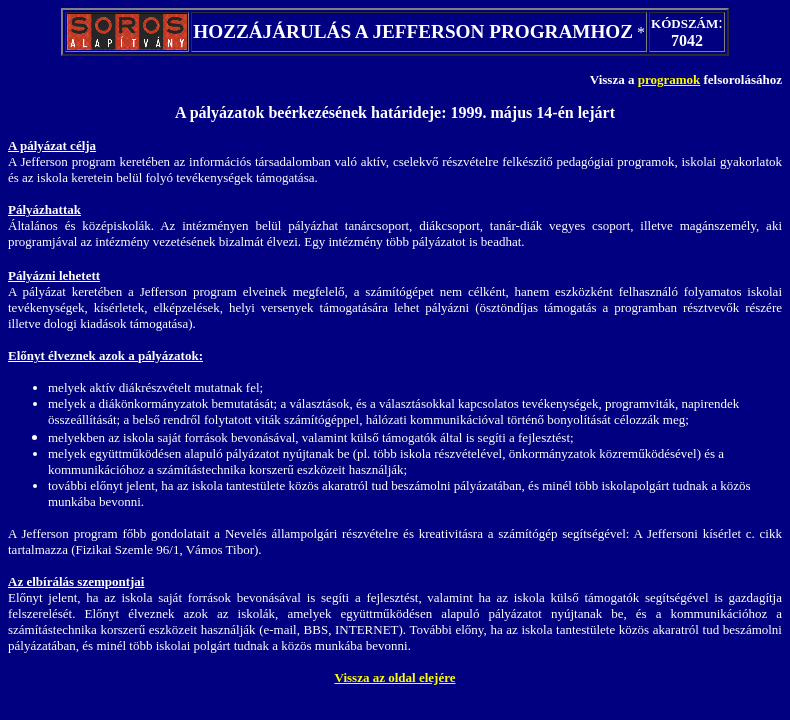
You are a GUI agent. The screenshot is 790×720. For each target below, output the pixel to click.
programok (669, 79)
